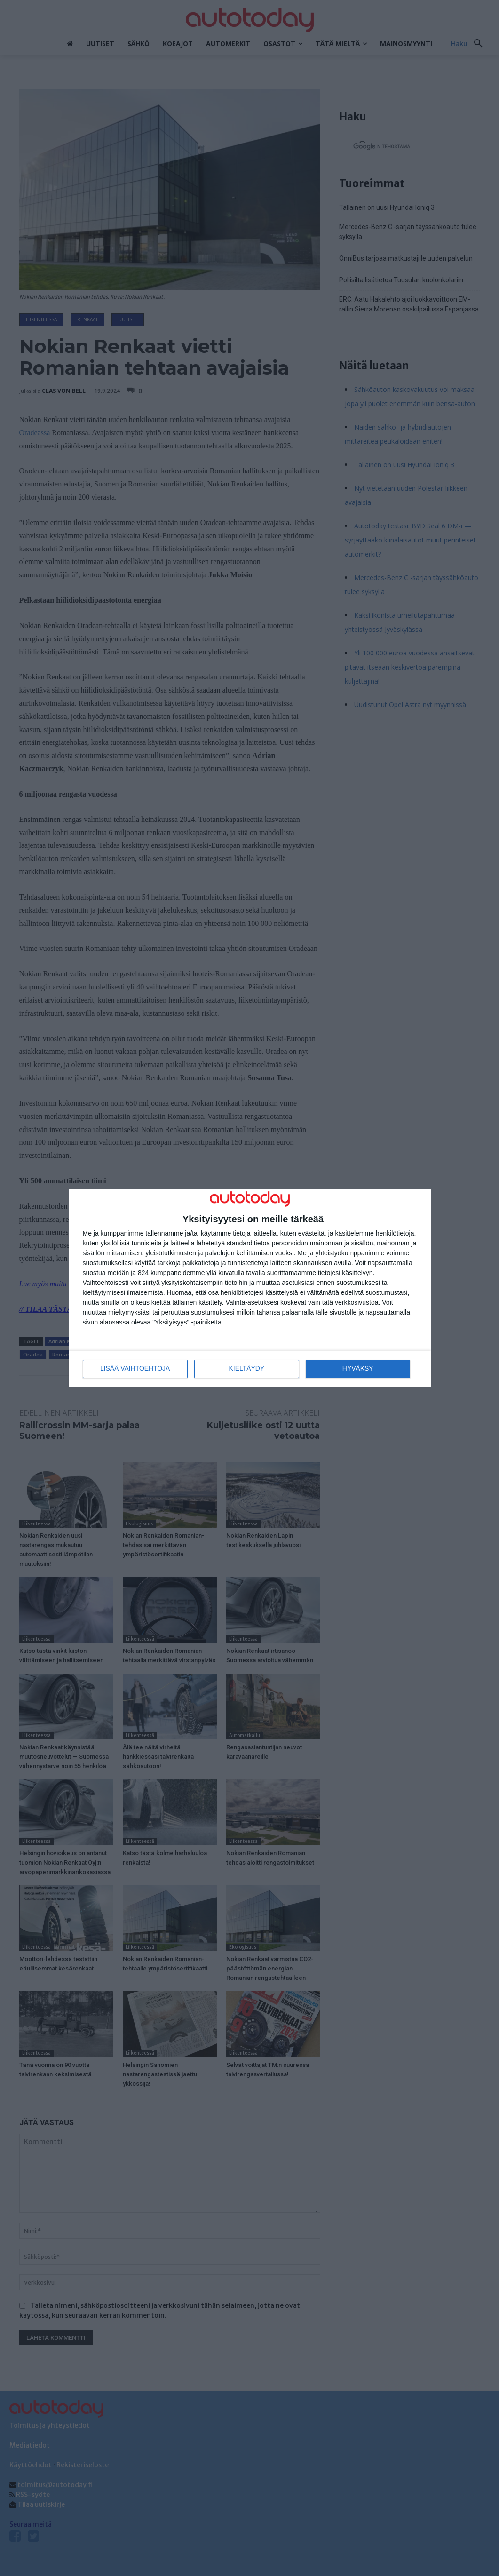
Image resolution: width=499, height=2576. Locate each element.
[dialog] (250, 1288)
